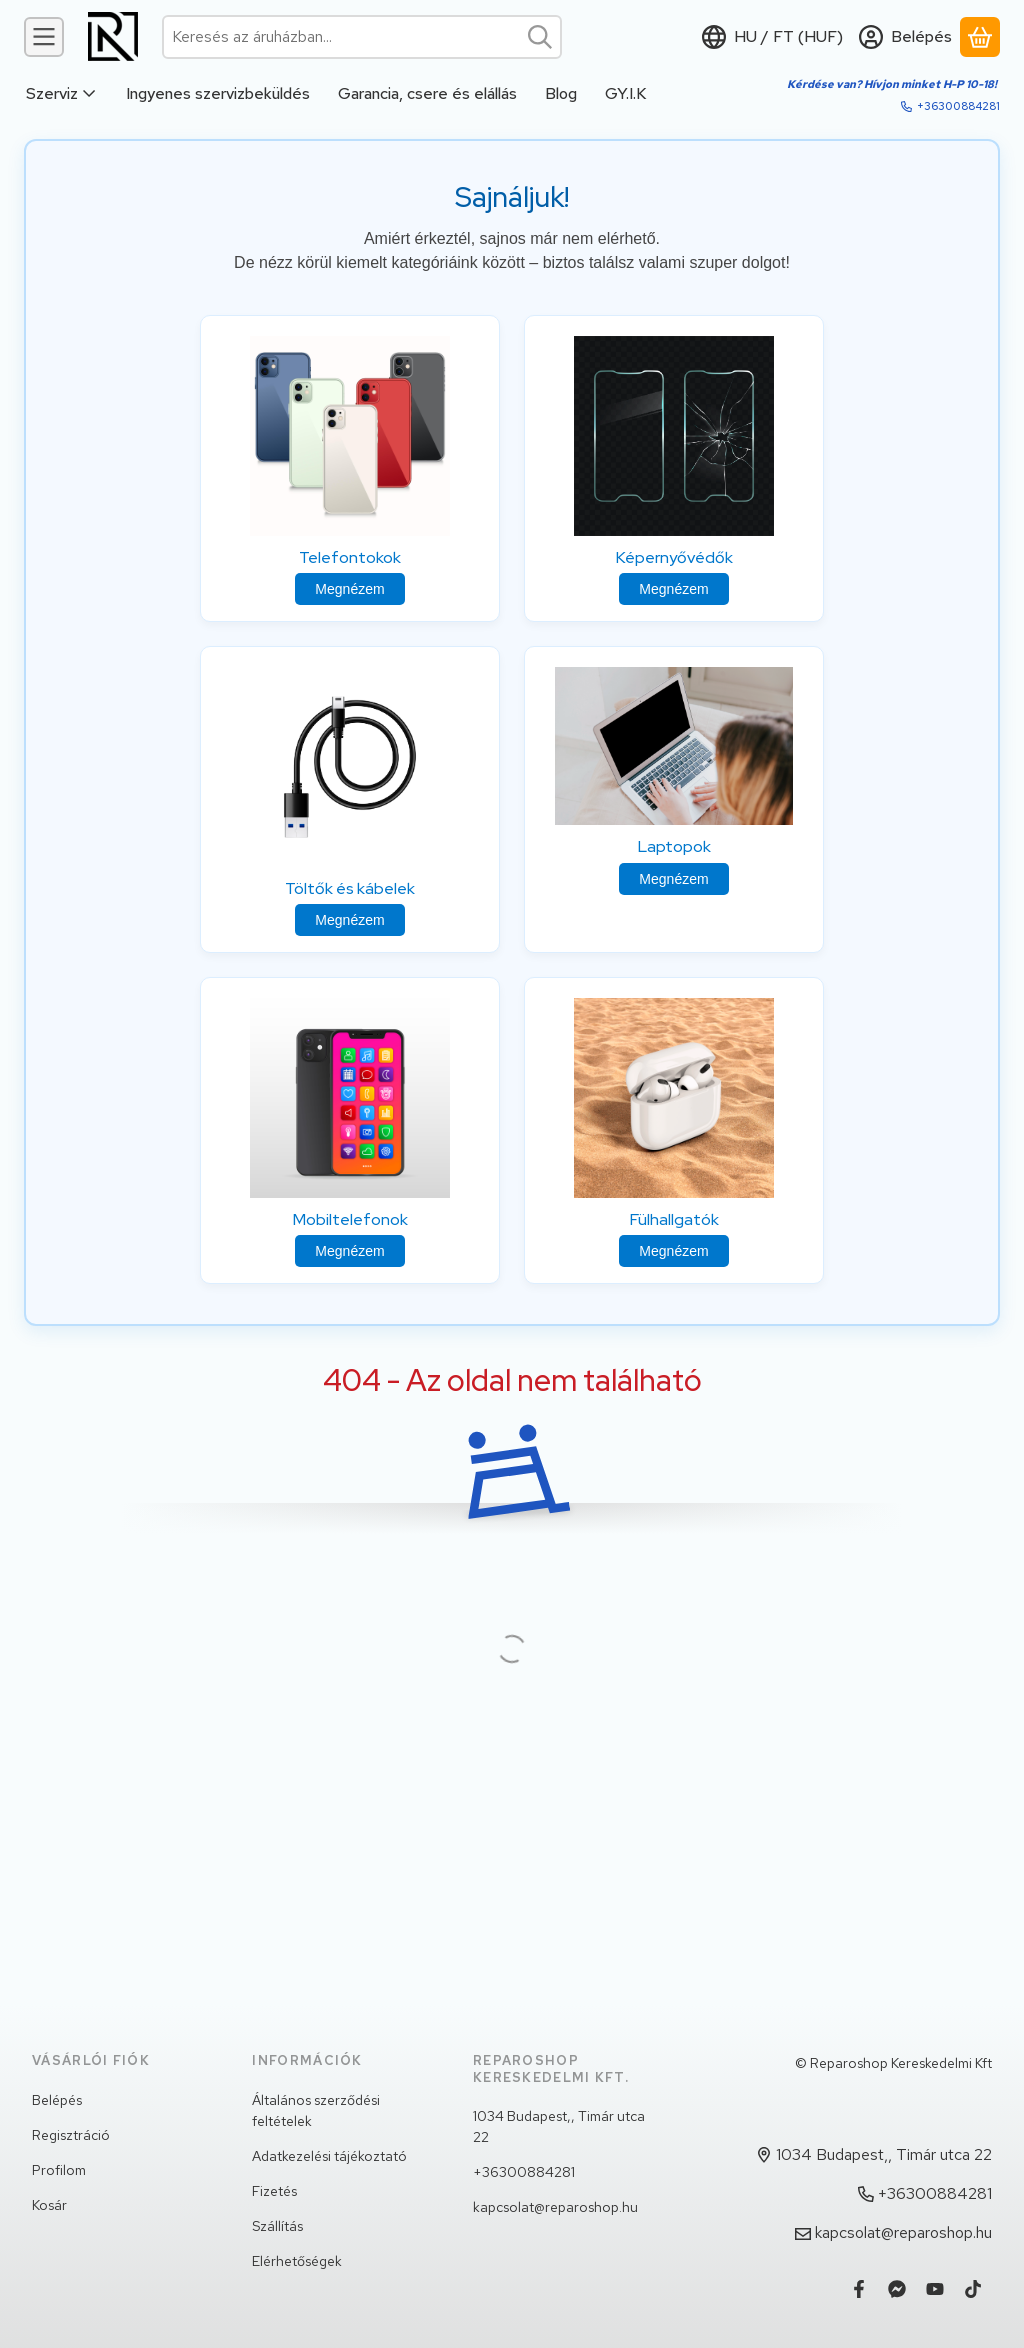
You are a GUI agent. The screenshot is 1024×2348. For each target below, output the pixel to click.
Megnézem (349, 589)
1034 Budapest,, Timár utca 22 (559, 2126)
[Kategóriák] (44, 37)
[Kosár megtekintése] (980, 37)
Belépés (57, 2100)
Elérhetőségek (297, 2261)
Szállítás (277, 2226)
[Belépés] (905, 37)
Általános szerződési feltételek (316, 2110)
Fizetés (274, 2191)
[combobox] (362, 37)
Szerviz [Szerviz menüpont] (62, 93)
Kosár (49, 2205)
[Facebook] (859, 2289)
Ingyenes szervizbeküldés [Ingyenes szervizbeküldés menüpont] (218, 93)
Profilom (59, 2170)
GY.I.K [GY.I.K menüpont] (625, 93)
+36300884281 (958, 106)
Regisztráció (71, 2135)
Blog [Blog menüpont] (561, 93)
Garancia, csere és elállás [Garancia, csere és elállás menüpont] (427, 93)
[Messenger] (897, 2289)
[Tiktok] (973, 2289)
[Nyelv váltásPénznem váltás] (772, 37)
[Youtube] (935, 2289)
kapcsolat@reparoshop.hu (555, 2207)
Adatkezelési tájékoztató (329, 2156)
